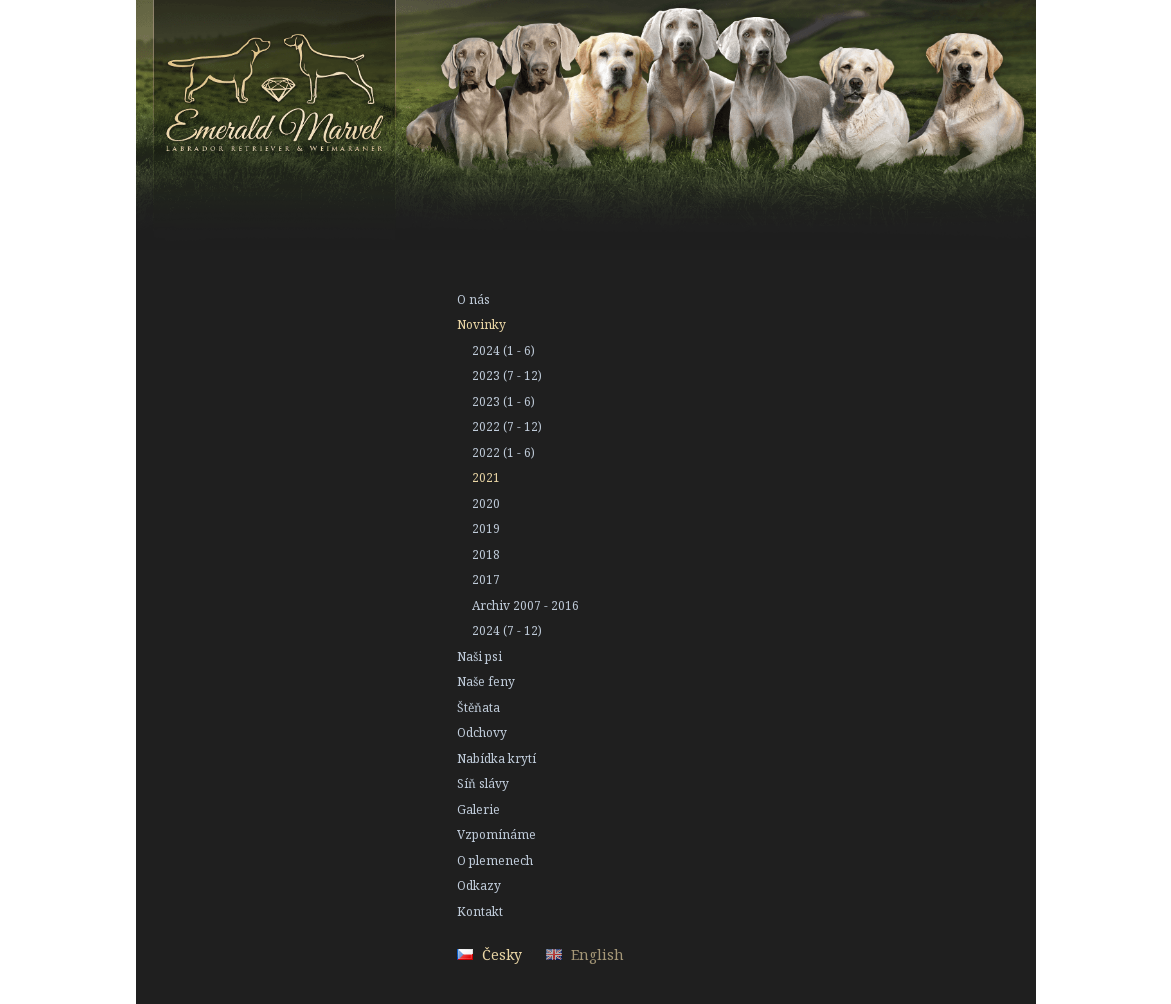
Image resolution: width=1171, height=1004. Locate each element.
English (597, 954)
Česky (502, 954)
